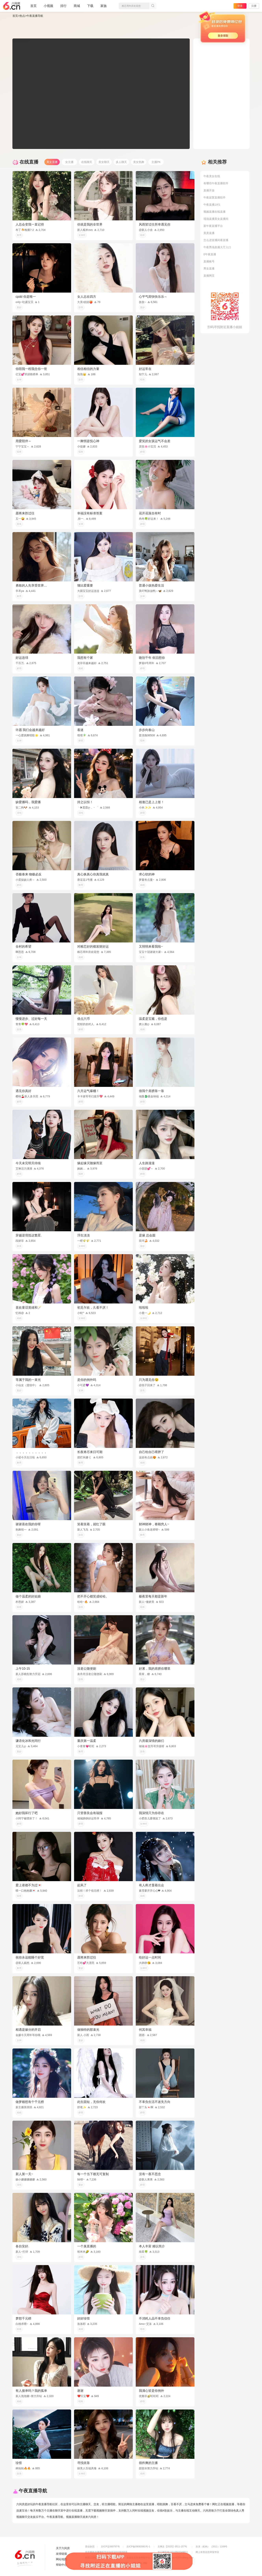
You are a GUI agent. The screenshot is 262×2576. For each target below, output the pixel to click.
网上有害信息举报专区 (207, 2552)
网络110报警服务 (94, 2557)
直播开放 (209, 190)
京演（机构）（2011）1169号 (211, 2546)
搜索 (153, 6)
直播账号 (209, 261)
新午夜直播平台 (213, 225)
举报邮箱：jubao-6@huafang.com (175, 2557)
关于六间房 (63, 2548)
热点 (22, 15)
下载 (90, 5)
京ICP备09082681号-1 (138, 2546)
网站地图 (61, 2559)
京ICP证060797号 (110, 2546)
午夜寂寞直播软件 (214, 197)
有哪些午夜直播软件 (215, 183)
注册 (253, 5)
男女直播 (209, 268)
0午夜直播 (209, 254)
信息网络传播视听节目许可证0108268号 (106, 2552)
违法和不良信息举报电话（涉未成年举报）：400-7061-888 (116, 2563)
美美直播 (209, 233)
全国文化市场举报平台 (138, 2557)
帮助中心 (61, 2564)
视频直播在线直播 (214, 211)
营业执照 (90, 2546)
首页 (33, 7)
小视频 (48, 7)
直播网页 (209, 275)
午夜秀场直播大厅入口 (217, 247)
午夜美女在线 (211, 176)
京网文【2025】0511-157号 (172, 2546)
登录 (239, 5)
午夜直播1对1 (211, 204)
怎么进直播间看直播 (215, 240)
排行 (63, 5)
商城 (77, 7)
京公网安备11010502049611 (173, 2552)
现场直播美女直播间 (215, 218)
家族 (103, 7)
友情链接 (61, 2553)
